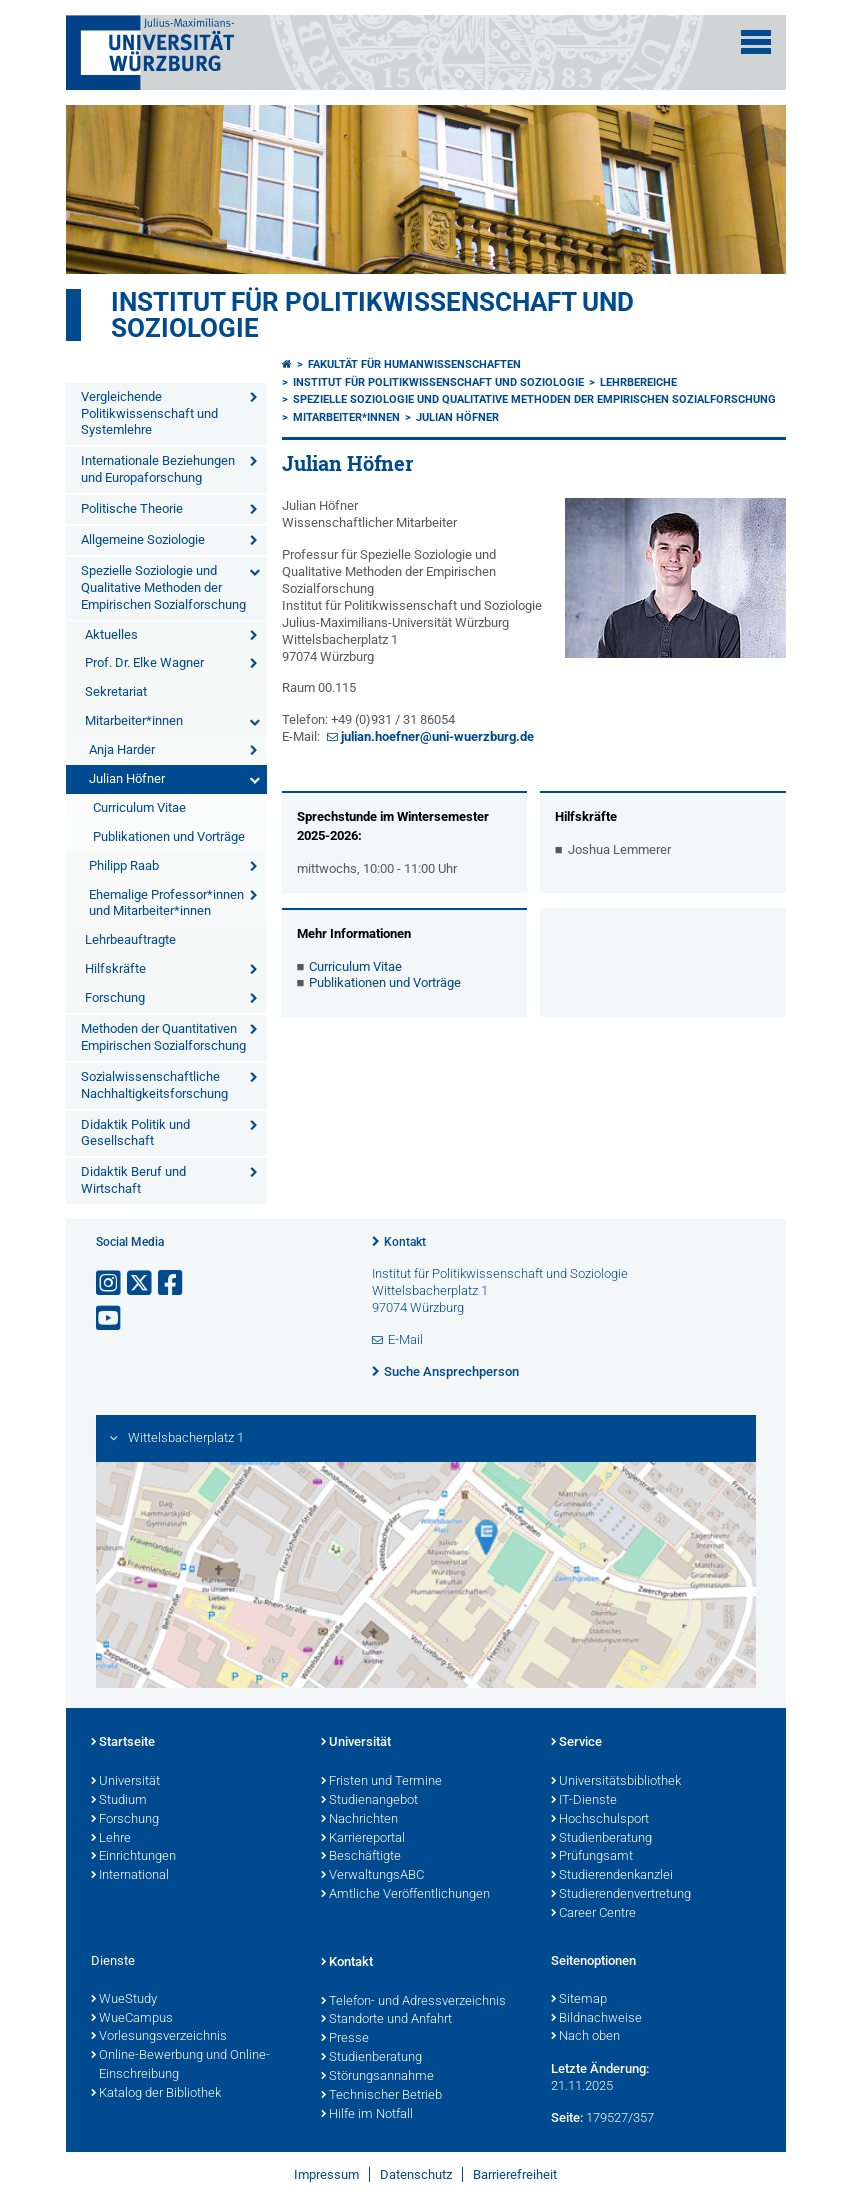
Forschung (115, 997)
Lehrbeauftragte (130, 939)
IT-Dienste (584, 1801)
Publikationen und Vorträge (169, 836)
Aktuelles (111, 634)
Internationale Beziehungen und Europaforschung (158, 469)
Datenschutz (416, 2174)
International (130, 1876)
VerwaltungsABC (372, 1876)
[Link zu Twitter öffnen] (141, 1283)
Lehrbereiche (638, 382)
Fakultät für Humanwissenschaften (414, 364)
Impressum (326, 2174)
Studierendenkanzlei (612, 1876)
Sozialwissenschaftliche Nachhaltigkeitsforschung (154, 1085)
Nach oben (585, 2037)
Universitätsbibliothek (616, 1782)
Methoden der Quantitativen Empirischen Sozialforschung (163, 1037)
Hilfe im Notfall (367, 2115)
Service (576, 1743)
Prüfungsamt (592, 1857)
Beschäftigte (361, 1857)
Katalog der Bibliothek (156, 2094)
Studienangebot (369, 1801)
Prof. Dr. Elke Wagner (144, 662)
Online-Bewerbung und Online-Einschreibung (180, 2065)
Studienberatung (601, 1839)
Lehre (111, 1839)
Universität (125, 1782)
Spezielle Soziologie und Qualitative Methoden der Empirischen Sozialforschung (163, 587)
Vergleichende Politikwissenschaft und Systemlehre (149, 413)
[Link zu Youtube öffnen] (110, 1318)
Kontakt (405, 1242)
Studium (119, 1801)
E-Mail (405, 1339)
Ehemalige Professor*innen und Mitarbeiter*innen (166, 903)
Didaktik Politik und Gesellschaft (135, 1133)
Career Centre (593, 1914)
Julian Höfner (127, 778)
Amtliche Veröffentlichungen (405, 1895)
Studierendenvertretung (621, 1895)
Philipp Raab (124, 865)
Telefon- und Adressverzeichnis (413, 2002)
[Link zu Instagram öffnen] (110, 1283)
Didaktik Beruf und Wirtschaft (133, 1180)
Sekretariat (116, 691)
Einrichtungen (133, 1857)
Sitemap (579, 2000)
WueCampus (132, 2019)
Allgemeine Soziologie (143, 539)
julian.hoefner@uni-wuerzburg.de (437, 736)
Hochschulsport (600, 1820)
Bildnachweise (596, 2019)
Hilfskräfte (115, 968)
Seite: (567, 2117)
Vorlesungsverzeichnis (159, 2037)
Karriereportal (363, 1839)
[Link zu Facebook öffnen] (172, 1283)
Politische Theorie (132, 508)
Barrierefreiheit (515, 2174)
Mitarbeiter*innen (134, 720)
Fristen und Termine (381, 1782)
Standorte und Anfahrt (386, 2020)
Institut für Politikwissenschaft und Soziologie (372, 315)
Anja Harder (122, 749)
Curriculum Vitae (139, 807)
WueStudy (124, 2000)
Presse (345, 2039)
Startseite (123, 1743)
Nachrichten (359, 1820)
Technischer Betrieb (381, 2096)
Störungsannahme (377, 2077)
